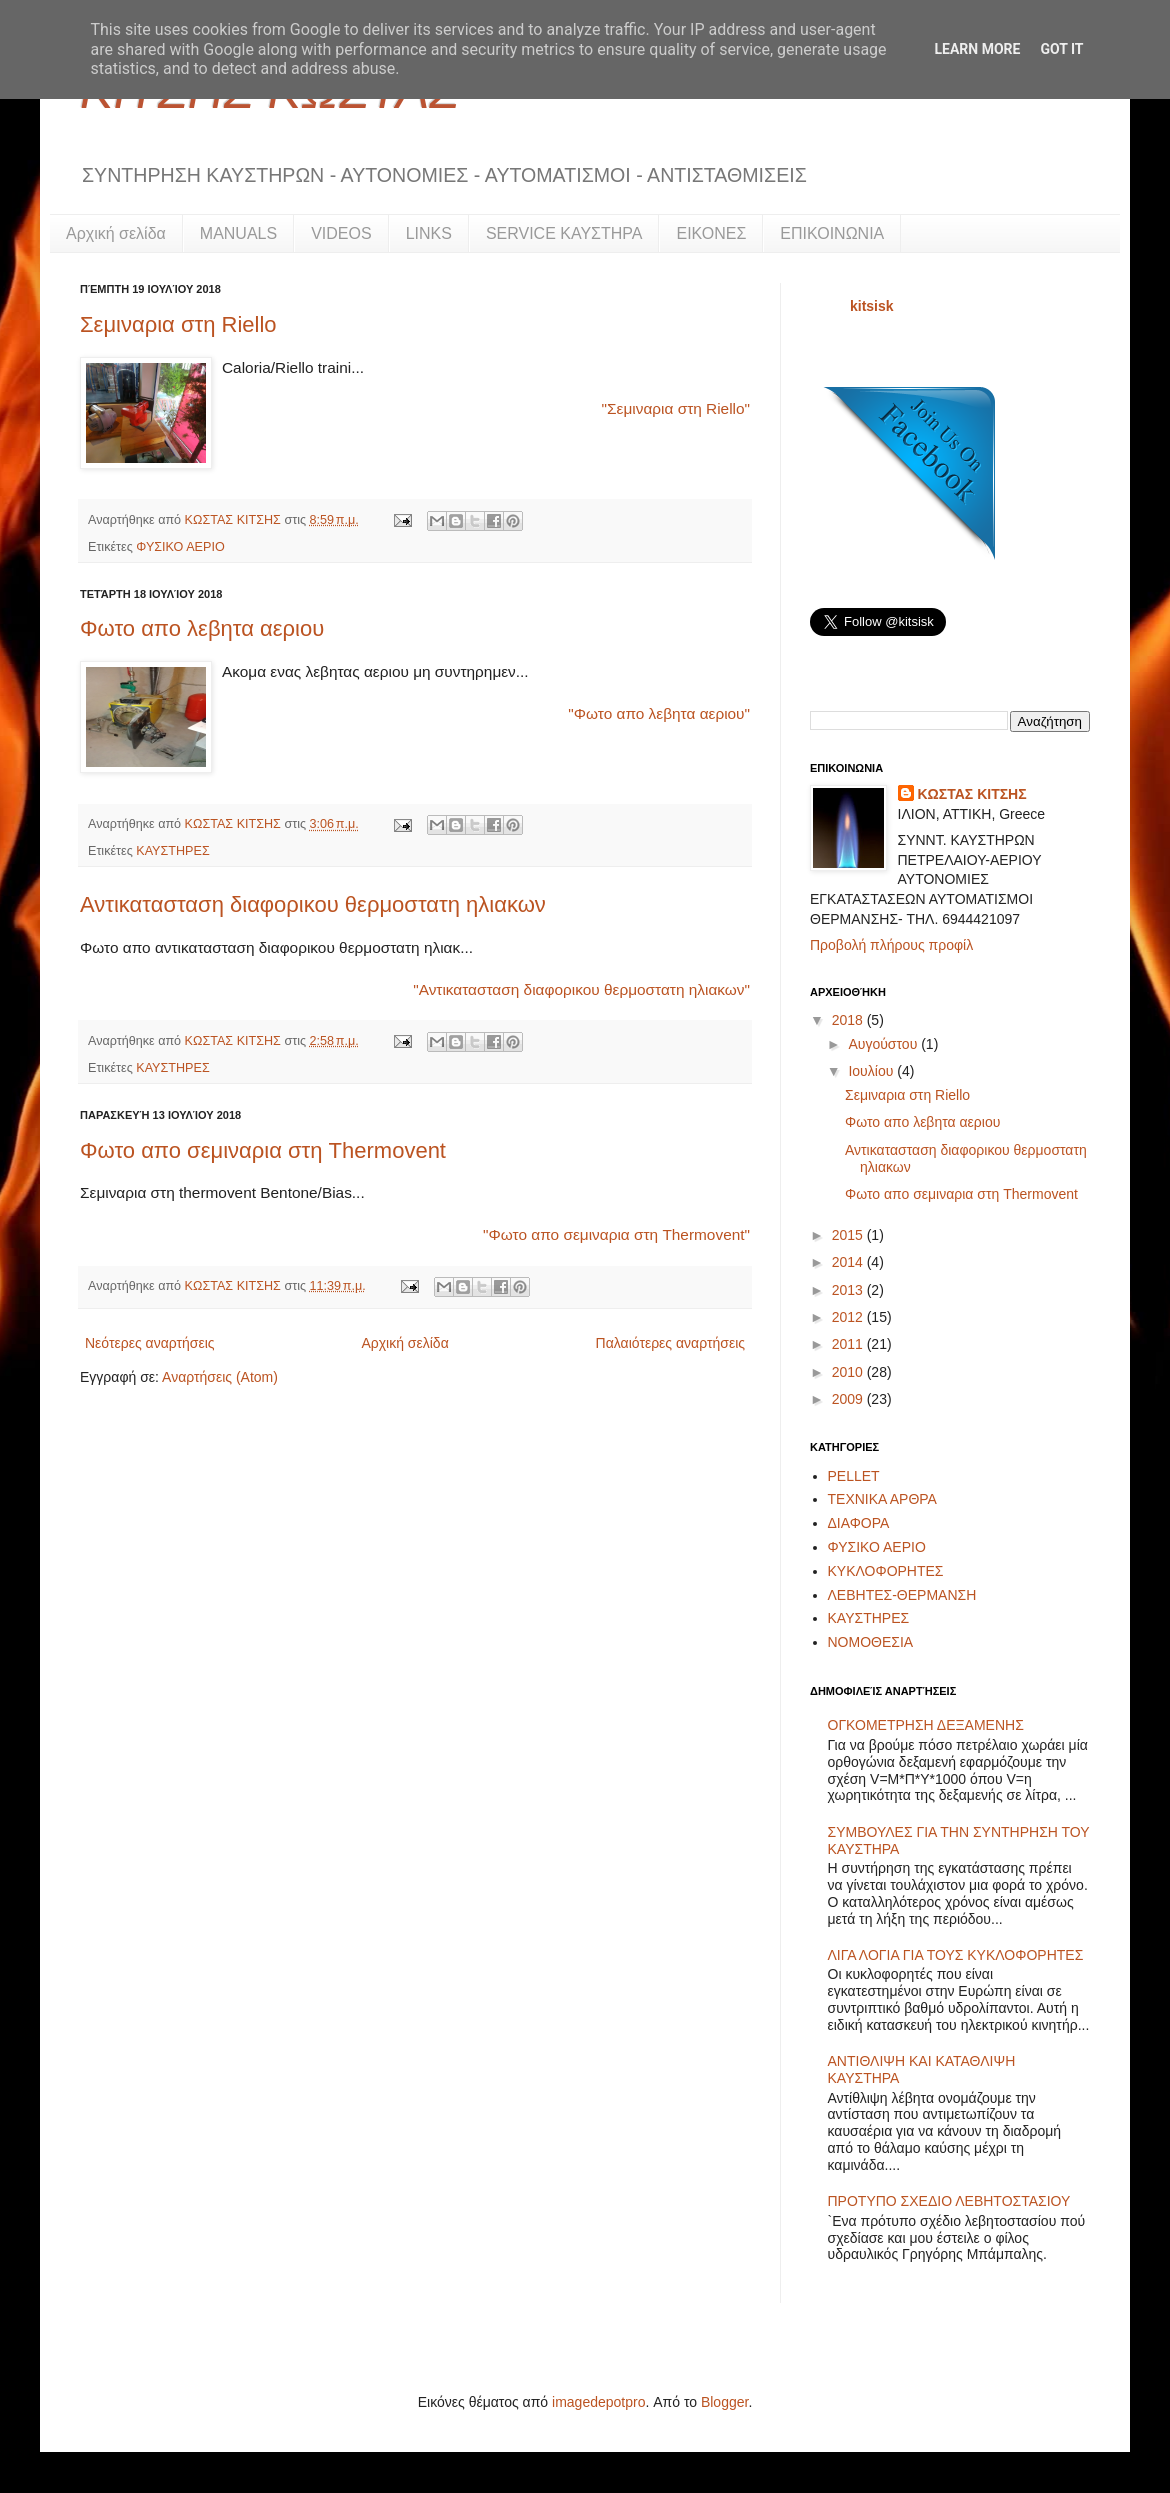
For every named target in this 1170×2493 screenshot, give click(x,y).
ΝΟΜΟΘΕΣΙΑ (871, 1642)
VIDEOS (341, 233)
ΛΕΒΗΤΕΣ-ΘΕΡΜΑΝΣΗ (902, 1595)
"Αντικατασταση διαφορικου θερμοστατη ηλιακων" (581, 989)
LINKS (429, 233)
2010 (849, 1372)
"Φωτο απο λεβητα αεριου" (659, 713)
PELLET (854, 1476)
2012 (849, 1317)
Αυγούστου (884, 1044)
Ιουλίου (872, 1071)
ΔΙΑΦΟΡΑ (859, 1523)
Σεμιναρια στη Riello (178, 324)
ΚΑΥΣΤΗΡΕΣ (172, 851)
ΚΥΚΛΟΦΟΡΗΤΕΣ (886, 1571)
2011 (849, 1344)
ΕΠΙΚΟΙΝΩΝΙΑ (832, 233)
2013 (849, 1290)
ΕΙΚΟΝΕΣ (711, 233)
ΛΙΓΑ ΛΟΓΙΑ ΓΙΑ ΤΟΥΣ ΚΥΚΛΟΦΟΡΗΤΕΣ (956, 1955)
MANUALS (238, 233)
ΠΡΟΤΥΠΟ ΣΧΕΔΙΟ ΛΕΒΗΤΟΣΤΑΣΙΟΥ (949, 2201)
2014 (849, 1262)
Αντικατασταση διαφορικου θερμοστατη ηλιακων (313, 904)
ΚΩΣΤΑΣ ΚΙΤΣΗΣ (235, 520)
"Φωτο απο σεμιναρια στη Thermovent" (616, 1234)
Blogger (724, 2402)
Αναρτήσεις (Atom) (220, 1377)
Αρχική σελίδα (116, 233)
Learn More (977, 49)
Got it (1061, 49)
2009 (849, 1399)
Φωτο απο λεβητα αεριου (202, 628)
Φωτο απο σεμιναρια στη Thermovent (263, 1150)
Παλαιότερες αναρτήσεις (670, 1343)
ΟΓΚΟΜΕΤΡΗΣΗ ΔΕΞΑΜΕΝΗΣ (926, 1725)
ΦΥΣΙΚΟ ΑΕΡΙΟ (180, 547)
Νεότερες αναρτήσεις (150, 1343)
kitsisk (872, 306)
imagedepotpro (598, 2402)
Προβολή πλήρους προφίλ (891, 945)
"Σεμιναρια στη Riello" (676, 408)
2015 (849, 1235)
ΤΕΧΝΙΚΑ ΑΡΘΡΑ (882, 1499)
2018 (849, 1020)
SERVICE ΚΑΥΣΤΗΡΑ (564, 233)
